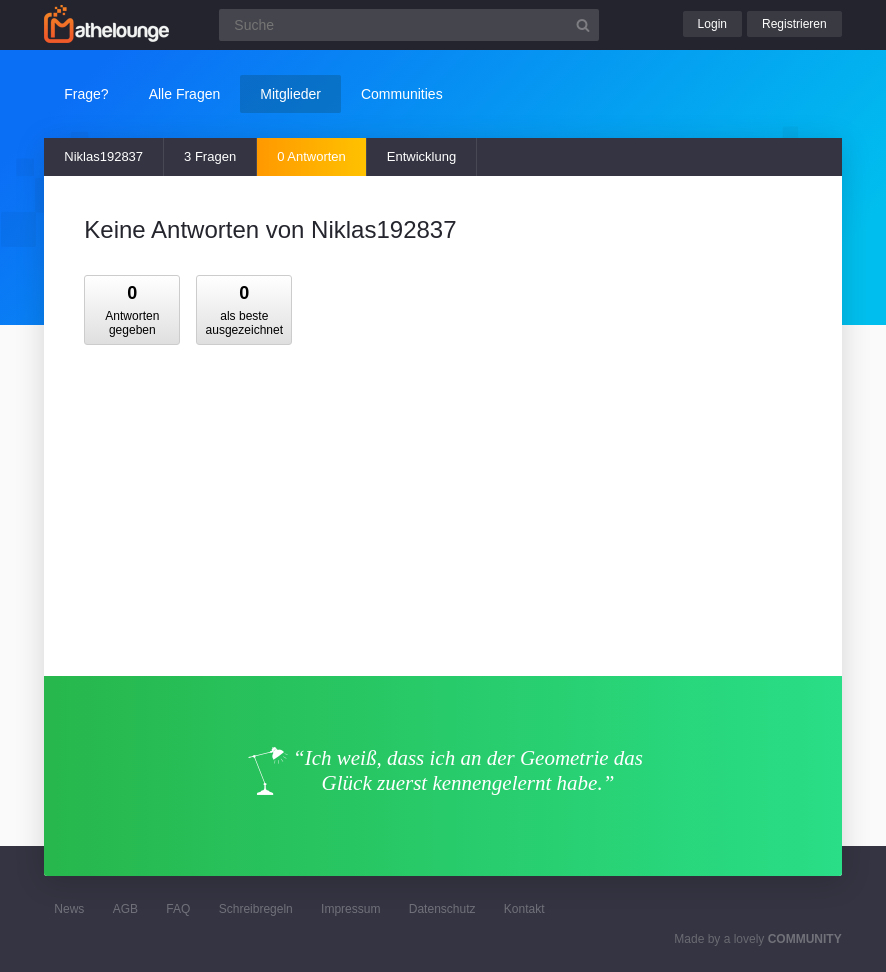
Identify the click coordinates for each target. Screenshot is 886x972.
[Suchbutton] (583, 25)
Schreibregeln (256, 909)
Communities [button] (402, 94)
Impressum (350, 909)
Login (712, 24)
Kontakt (524, 909)
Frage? (86, 94)
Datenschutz (442, 909)
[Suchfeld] (409, 25)
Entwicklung (421, 156)
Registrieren (794, 24)
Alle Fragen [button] (185, 94)
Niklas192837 (103, 156)
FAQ (178, 909)
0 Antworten (311, 156)
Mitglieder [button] (290, 94)
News (69, 909)
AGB (125, 909)
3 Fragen (210, 156)
